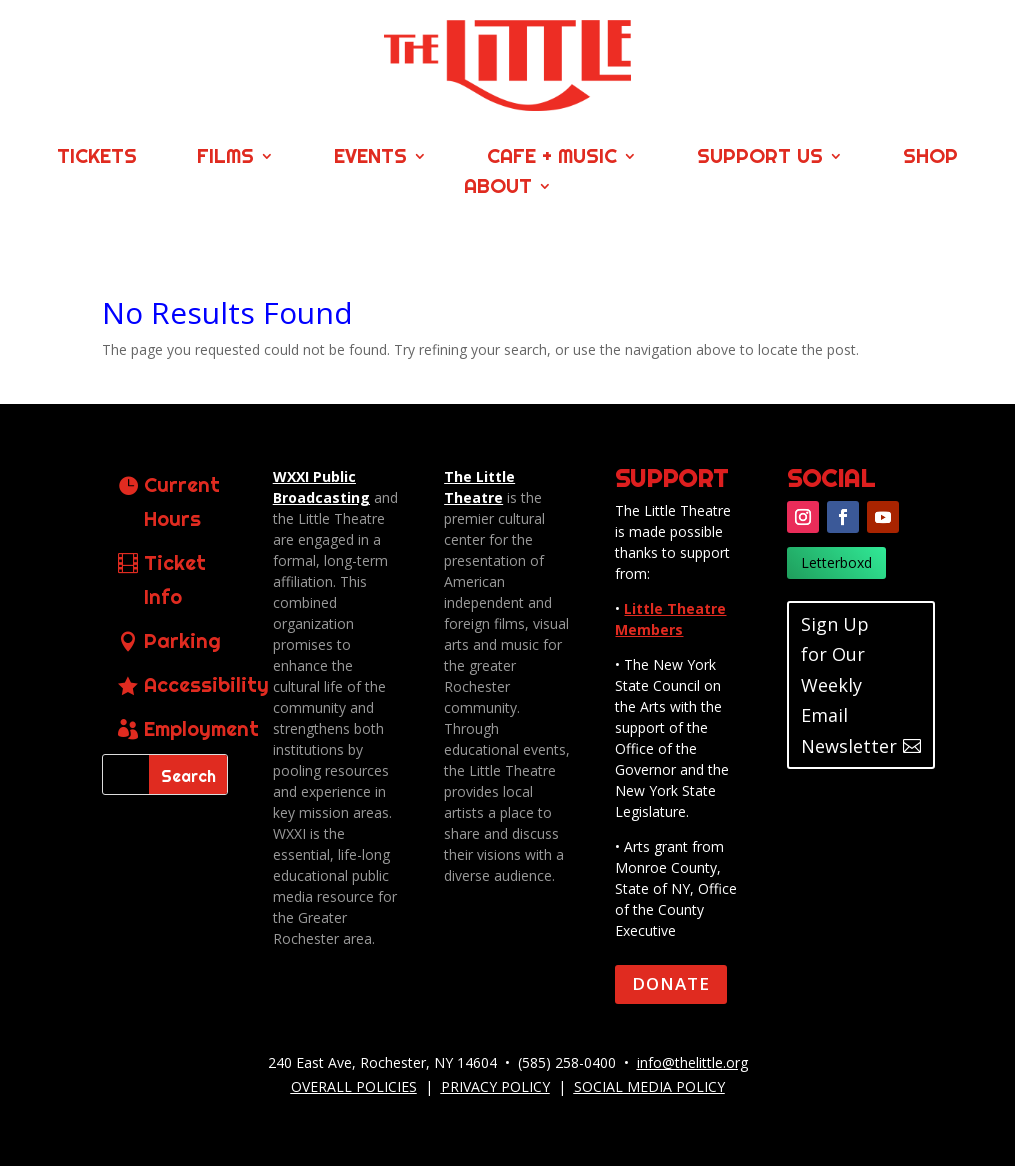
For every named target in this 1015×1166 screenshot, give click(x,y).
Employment (201, 728)
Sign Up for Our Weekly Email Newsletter (849, 685)
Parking (182, 640)
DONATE (671, 983)
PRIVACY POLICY (495, 1086)
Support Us (760, 158)
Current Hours (182, 501)
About (498, 188)
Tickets (97, 158)
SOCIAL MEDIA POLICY (649, 1086)
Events (370, 158)
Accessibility (206, 684)
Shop (930, 158)
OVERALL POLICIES (354, 1086)
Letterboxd (836, 562)
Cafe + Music (552, 158)
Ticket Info (175, 579)
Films (225, 158)
